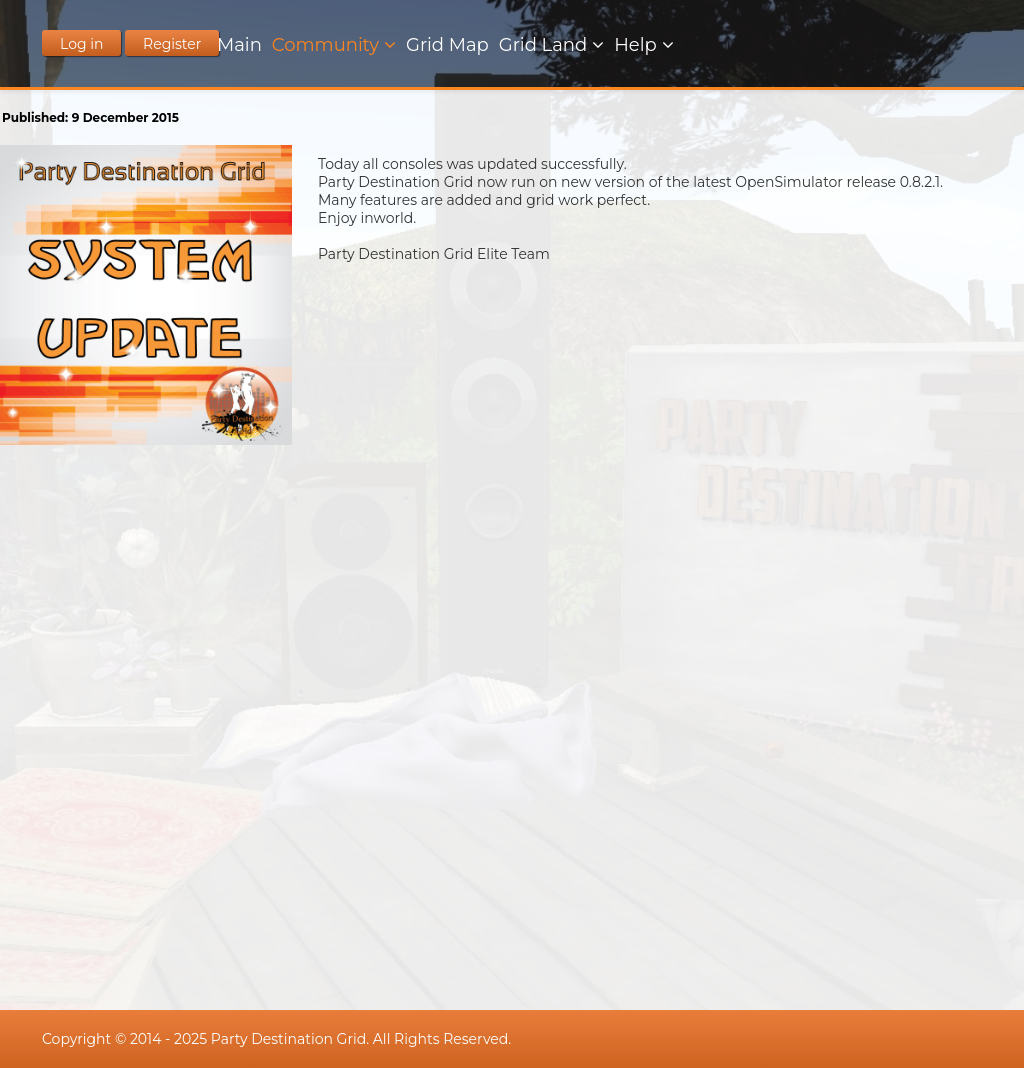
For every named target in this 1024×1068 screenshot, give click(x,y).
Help (635, 45)
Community (325, 45)
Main (239, 45)
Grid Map (447, 45)
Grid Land (543, 45)
